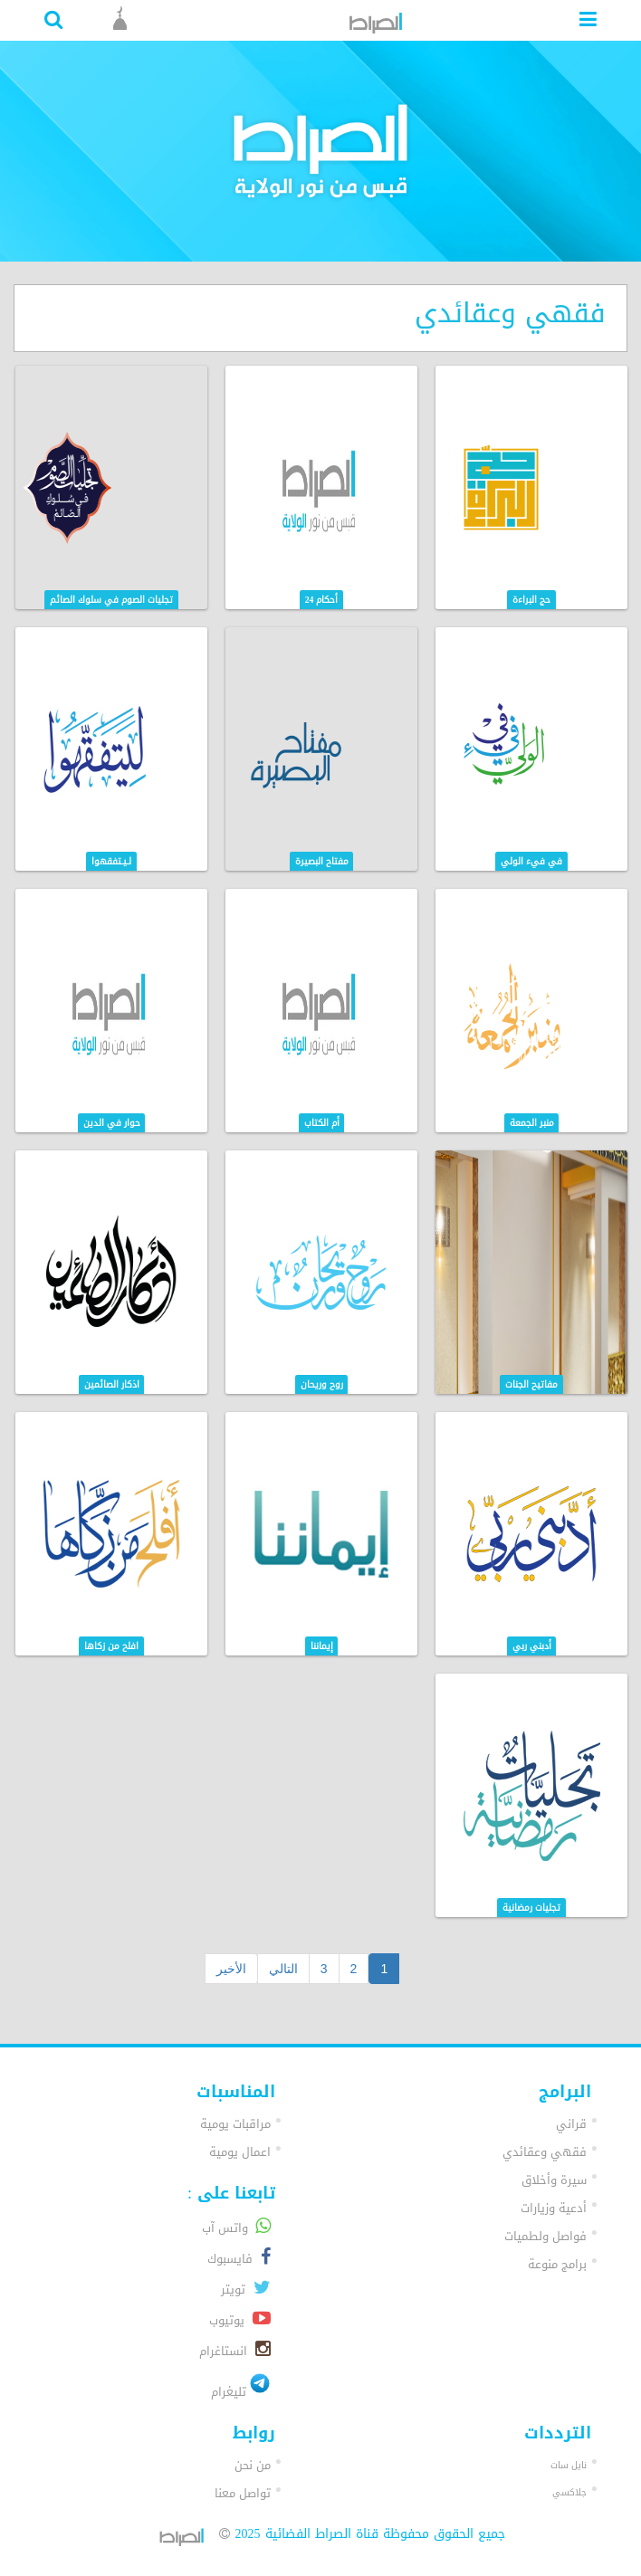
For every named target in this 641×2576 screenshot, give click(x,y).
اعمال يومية (240, 2152)
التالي (283, 1968)
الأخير (231, 1968)
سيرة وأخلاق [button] (554, 2180)
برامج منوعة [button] (557, 2264)
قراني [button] (571, 2124)
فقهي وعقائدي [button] (544, 2152)
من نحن (252, 2465)
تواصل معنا (243, 2493)
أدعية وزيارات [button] (554, 2208)
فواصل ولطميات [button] (545, 2236)
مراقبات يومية (235, 2124)
